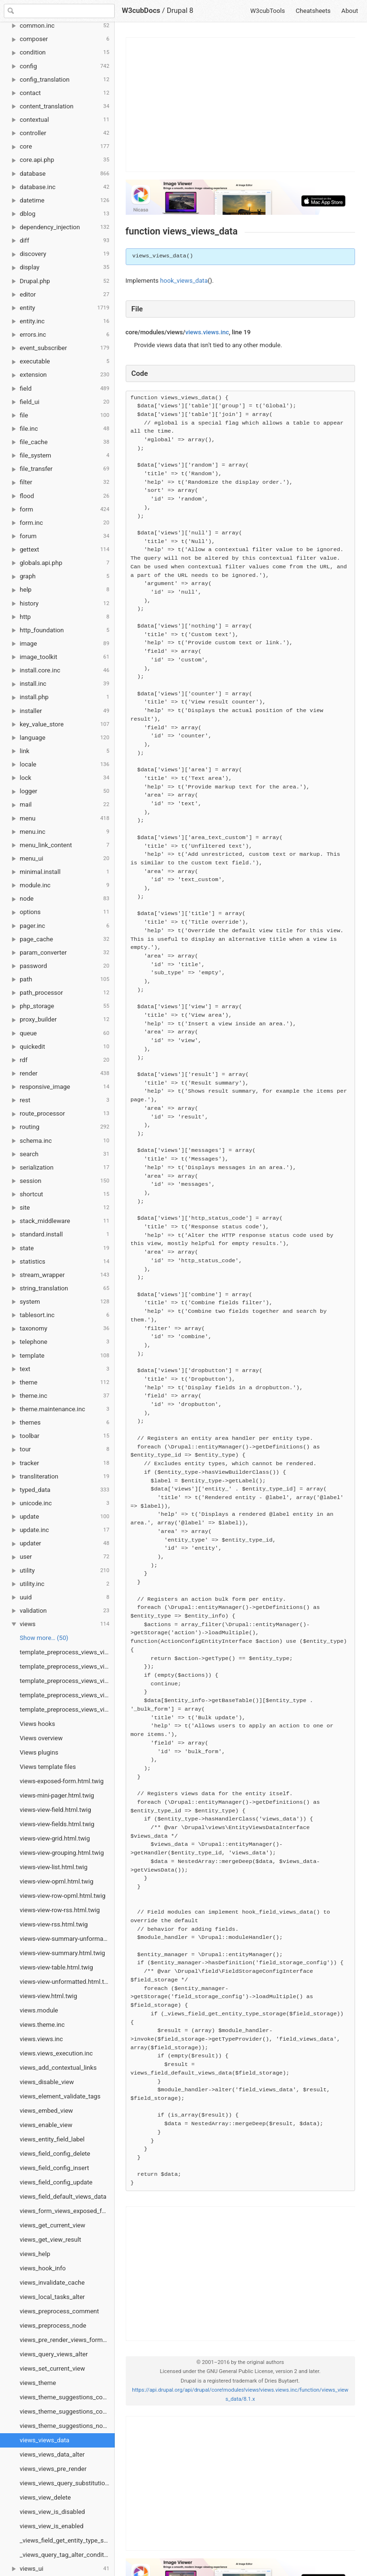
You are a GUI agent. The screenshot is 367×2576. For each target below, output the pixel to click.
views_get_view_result (50, 2239)
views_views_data (44, 2440)
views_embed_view (46, 2110)
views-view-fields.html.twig (57, 1824)
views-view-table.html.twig (56, 1967)
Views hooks (37, 1723)
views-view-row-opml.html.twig (62, 1895)
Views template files (48, 1766)
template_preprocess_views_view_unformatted (67, 1709)
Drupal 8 (180, 10)
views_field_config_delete (55, 2153)
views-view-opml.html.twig (56, 1881)
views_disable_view (47, 2082)
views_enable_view (46, 2125)
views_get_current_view (52, 2225)
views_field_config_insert (54, 2168)
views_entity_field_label (52, 2139)
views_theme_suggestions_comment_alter (67, 2397)
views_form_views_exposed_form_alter (67, 2210)
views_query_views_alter (53, 2354)
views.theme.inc (42, 2024)
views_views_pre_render (53, 2468)
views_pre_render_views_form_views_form (67, 2339)
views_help (35, 2253)
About (349, 10)
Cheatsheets (313, 10)
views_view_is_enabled (51, 2526)
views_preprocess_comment (59, 2311)
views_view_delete (45, 2497)
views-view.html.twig (48, 1996)
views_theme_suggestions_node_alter (67, 2425)
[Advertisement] (241, 104)
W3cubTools (267, 10)
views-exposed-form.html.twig (62, 1781)
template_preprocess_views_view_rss (67, 1652)
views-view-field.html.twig (55, 1809)
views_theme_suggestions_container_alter (67, 2411)
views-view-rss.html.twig (53, 1924)
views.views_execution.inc (56, 2053)
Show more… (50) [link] (44, 1637)
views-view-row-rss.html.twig (60, 1910)
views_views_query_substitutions (65, 2483)
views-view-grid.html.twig (55, 1838)
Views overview (41, 1738)
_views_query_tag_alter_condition (66, 2554)
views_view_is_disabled (52, 2511)
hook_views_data (184, 280)
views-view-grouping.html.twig (62, 1852)
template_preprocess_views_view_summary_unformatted (67, 1680)
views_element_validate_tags (60, 2096)
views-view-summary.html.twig (62, 1953)
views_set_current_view (52, 2368)
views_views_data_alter (52, 2454)
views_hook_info (42, 2268)
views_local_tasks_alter (52, 2296)
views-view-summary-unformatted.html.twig (67, 1938)
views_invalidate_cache (52, 2282)
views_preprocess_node (53, 2325)
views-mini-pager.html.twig (57, 1795)
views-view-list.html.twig (53, 1867)
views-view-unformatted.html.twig (67, 1981)
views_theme (38, 2382)
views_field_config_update (56, 2182)
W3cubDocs (141, 10)
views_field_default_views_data (63, 2196)
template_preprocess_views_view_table (67, 1695)
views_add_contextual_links (58, 2067)
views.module (39, 2010)
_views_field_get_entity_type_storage (67, 2540)
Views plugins (39, 1752)
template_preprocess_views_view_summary (67, 1666)
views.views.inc (41, 2039)
